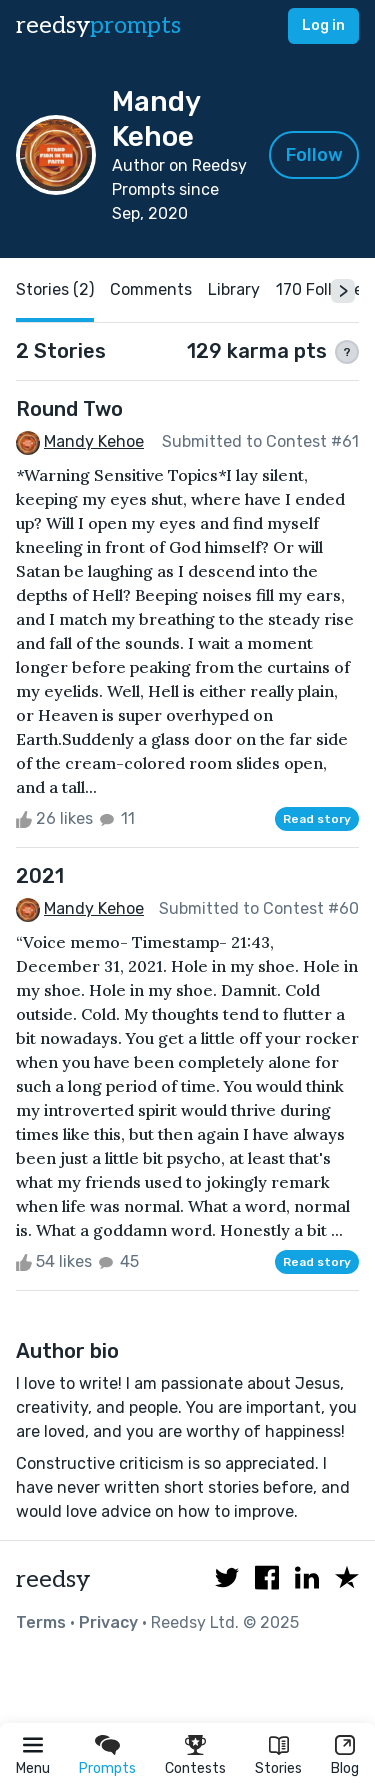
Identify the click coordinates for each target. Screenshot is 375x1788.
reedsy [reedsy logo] (98, 25)
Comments (151, 289)
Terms (41, 1622)
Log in (323, 25)
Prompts (107, 1768)
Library (234, 289)
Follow (314, 155)
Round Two (69, 409)
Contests (195, 1768)
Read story (317, 819)
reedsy (53, 1579)
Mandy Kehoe (94, 441)
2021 (40, 876)
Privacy (108, 1622)
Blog (345, 1768)
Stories (278, 1768)
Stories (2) (55, 289)
